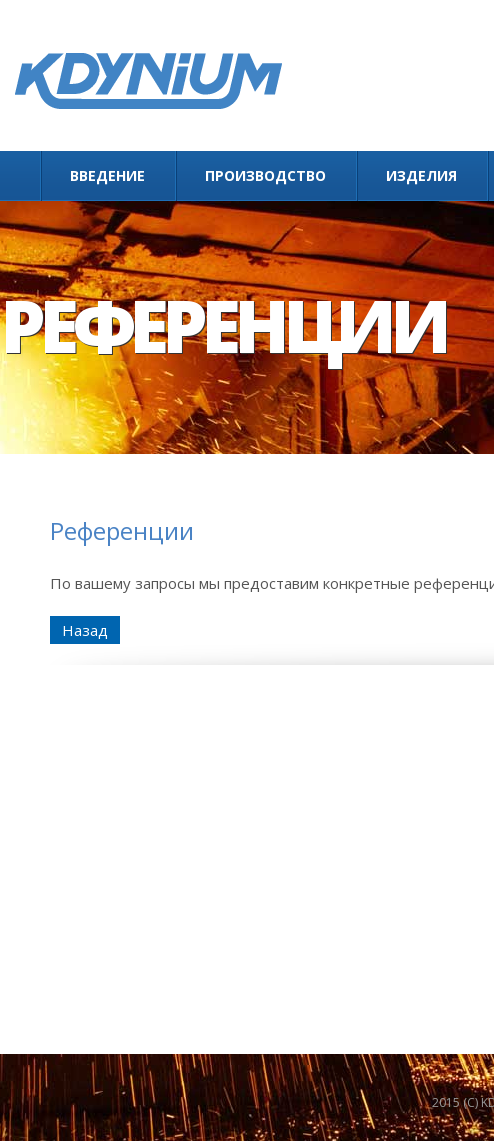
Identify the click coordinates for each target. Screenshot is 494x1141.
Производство (265, 175)
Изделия (421, 175)
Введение (107, 175)
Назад (85, 630)
